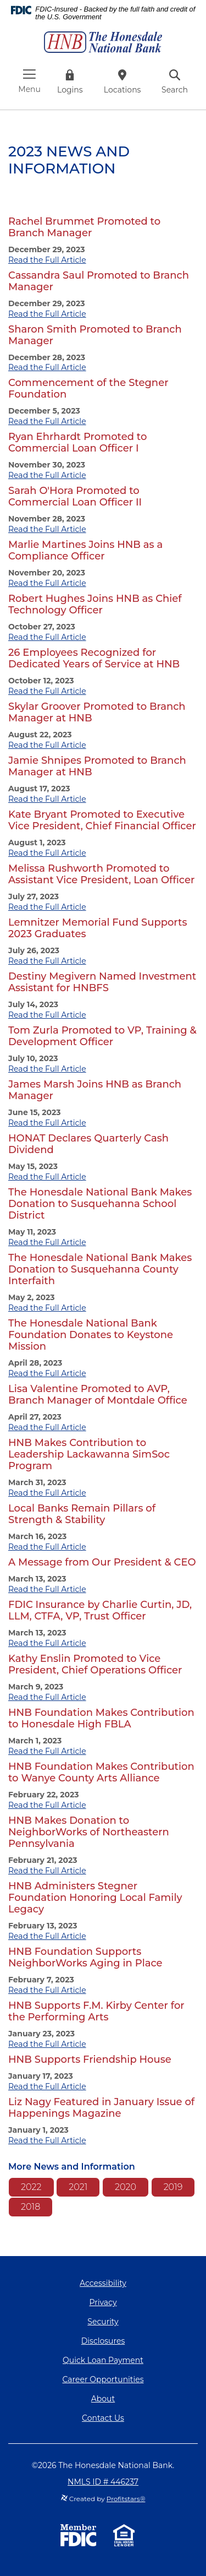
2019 (173, 2187)
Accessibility (103, 2283)
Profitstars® (126, 2499)
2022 (31, 2187)
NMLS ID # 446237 (103, 2482)
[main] (103, 1183)
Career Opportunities (103, 2379)
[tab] (103, 260)
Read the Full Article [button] (50, 260)
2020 (125, 2187)
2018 (30, 2207)
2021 (78, 2187)
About (103, 2399)
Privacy (103, 2302)
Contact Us (103, 2418)
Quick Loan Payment (103, 2360)
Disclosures (103, 2341)
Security (102, 2322)
